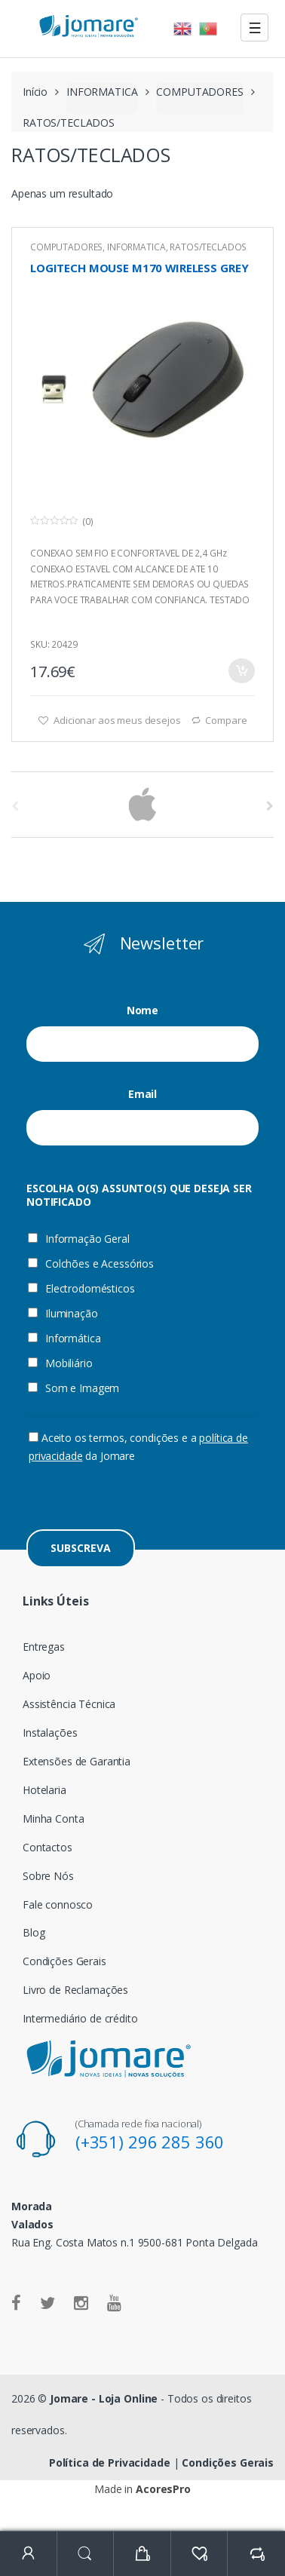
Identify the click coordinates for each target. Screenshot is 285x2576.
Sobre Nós (48, 1876)
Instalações (50, 1732)
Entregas (44, 1646)
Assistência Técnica (69, 1704)
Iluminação (63, 1313)
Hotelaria (44, 1790)
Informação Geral (79, 1239)
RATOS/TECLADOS (208, 247)
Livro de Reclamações (75, 1990)
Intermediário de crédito (80, 2018)
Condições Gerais (64, 1961)
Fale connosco (58, 1904)
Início (35, 91)
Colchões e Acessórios (91, 1264)
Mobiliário (60, 1363)
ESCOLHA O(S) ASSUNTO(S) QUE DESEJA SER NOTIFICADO (139, 1195)
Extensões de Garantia (76, 1761)
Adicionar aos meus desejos (115, 720)
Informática (64, 1338)
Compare (226, 720)
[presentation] (143, 1494)
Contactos (47, 1847)
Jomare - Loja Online (104, 2398)
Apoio (37, 1675)
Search (86, 2554)
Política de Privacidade (109, 2462)
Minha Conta (53, 1818)
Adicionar (241, 670)
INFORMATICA (101, 91)
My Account (28, 2554)
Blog (33, 1932)
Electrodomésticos (81, 1289)
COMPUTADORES (199, 91)
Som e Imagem (73, 1388)
